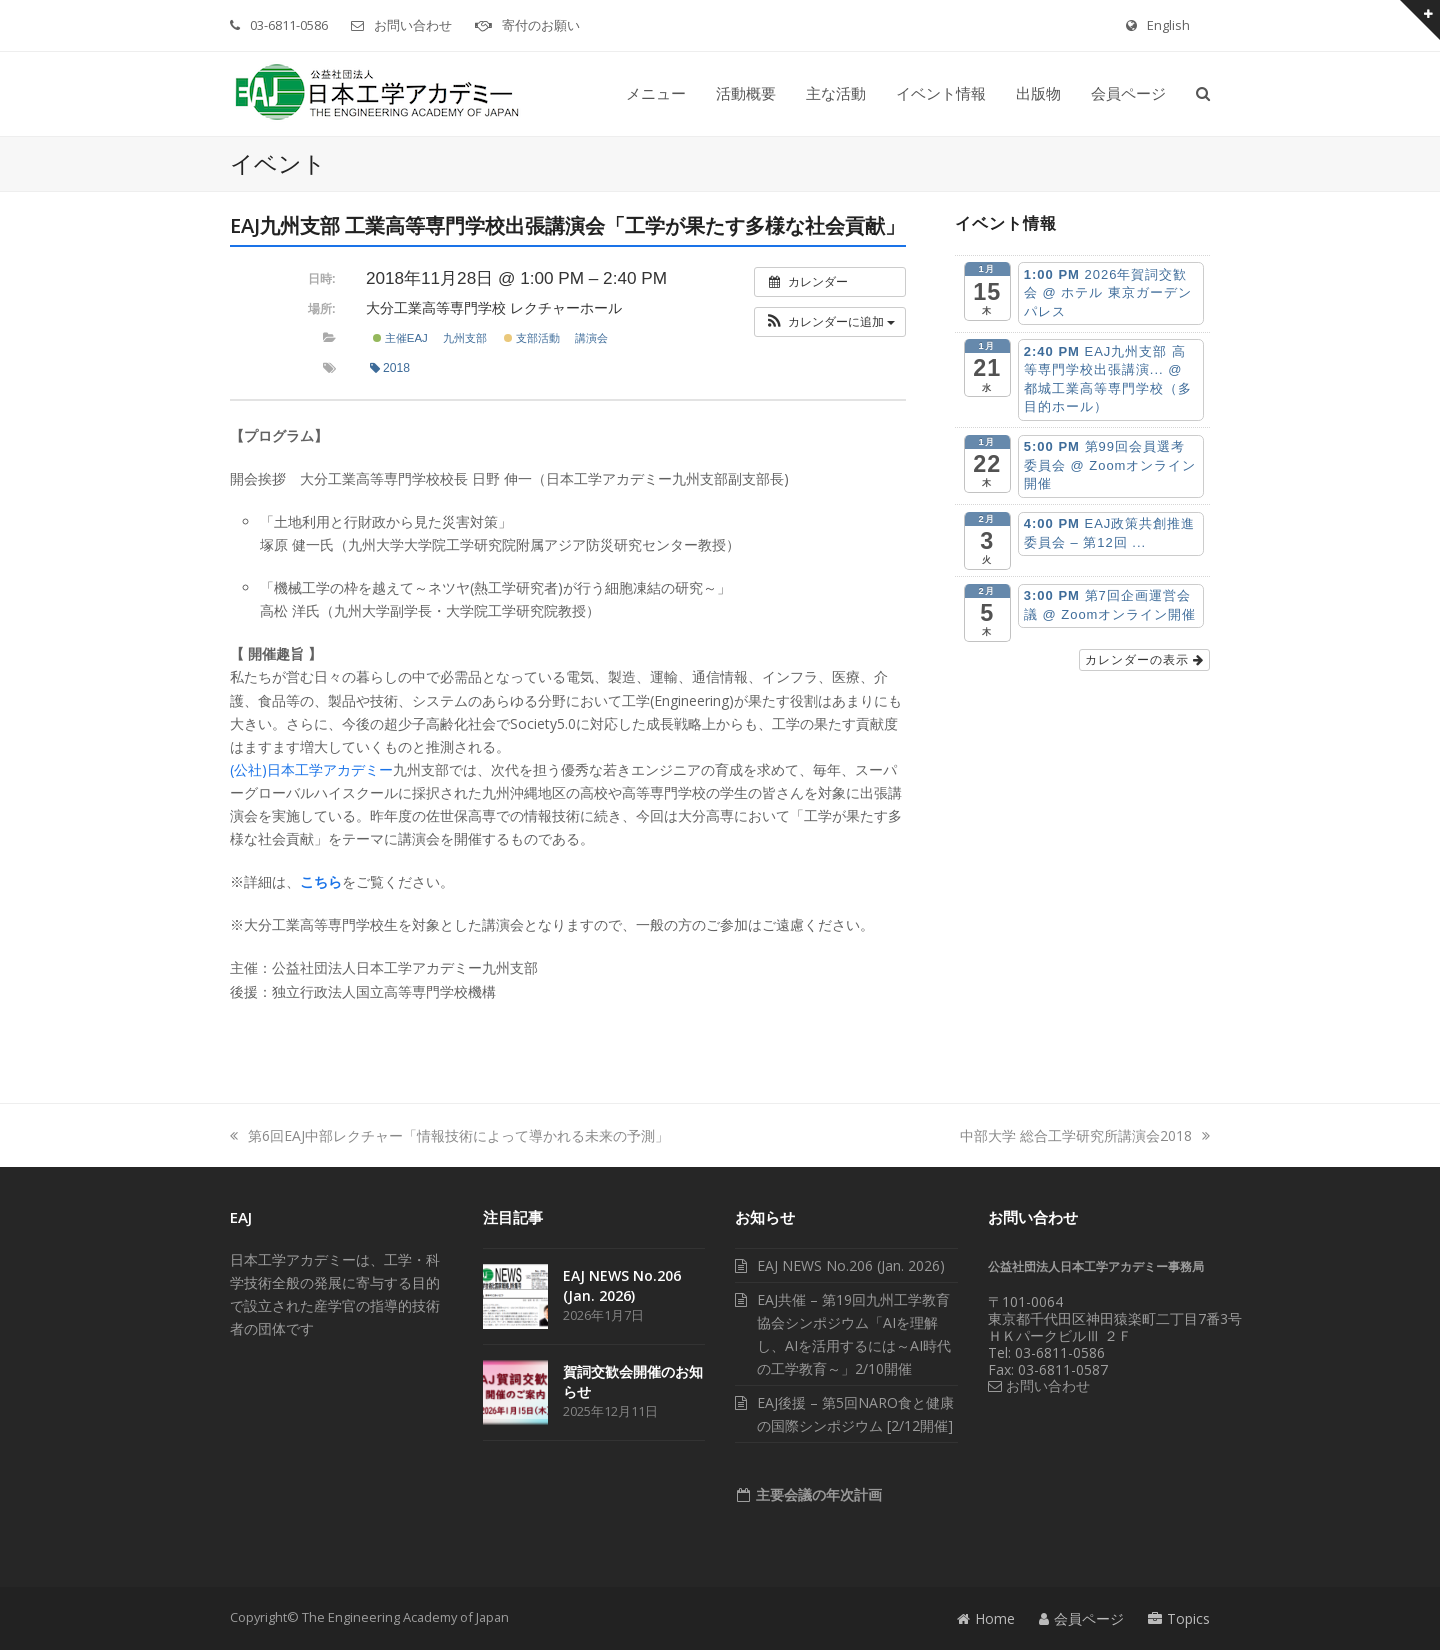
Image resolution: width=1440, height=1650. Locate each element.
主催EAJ (400, 338)
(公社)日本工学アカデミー (311, 769)
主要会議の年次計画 (817, 1494)
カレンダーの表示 (1144, 660)
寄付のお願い (541, 25)
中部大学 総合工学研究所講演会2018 (1085, 1135)
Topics (1179, 1618)
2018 (390, 368)
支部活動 (532, 338)
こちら (321, 881)
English (1168, 25)
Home (986, 1618)
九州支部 (465, 338)
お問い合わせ (413, 25)
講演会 (591, 338)
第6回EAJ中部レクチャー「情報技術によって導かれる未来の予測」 (449, 1135)
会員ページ (1081, 1618)
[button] (1203, 94)
